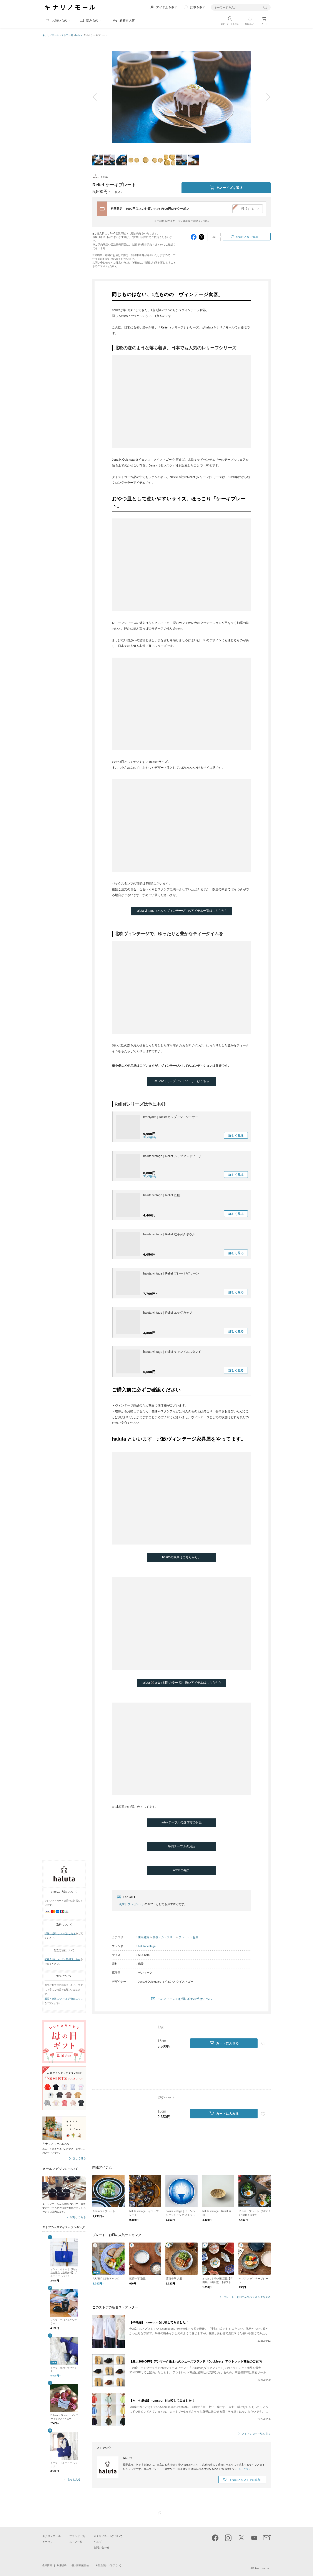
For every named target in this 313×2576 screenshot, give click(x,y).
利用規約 (62, 2565)
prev (97, 97)
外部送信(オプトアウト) (108, 2565)
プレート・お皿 (188, 1937)
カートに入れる (224, 2043)
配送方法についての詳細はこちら (62, 1959)
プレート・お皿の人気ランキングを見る (247, 2297)
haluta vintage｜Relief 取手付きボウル (169, 1234)
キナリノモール (50, 35)
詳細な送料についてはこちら (60, 1933)
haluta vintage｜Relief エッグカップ (167, 1312)
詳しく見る (79, 2158)
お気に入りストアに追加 (245, 2479)
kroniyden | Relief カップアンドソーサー (170, 1117)
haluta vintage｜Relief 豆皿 (161, 1195)
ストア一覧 (67, 35)
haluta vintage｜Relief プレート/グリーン (171, 1273)
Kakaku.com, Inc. (261, 2568)
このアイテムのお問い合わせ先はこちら (184, 1999)
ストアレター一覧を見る (256, 2434)
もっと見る (73, 2479)
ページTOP (159, 2512)
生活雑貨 (143, 1937)
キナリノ (47, 2541)
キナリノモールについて (108, 2536)
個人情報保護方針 (81, 2565)
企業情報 (47, 2565)
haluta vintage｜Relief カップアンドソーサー (173, 1156)
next (265, 97)
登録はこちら (78, 2217)
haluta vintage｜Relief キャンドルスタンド (172, 1351)
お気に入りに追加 (246, 236)
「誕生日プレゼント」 (130, 1904)
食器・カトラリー (164, 1937)
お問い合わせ (101, 2547)
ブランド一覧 (77, 2536)
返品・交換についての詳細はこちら (64, 1998)
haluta (78, 35)
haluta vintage (147, 1946)
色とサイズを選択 (226, 187)
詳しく (236, 1135)
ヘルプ (98, 2541)
